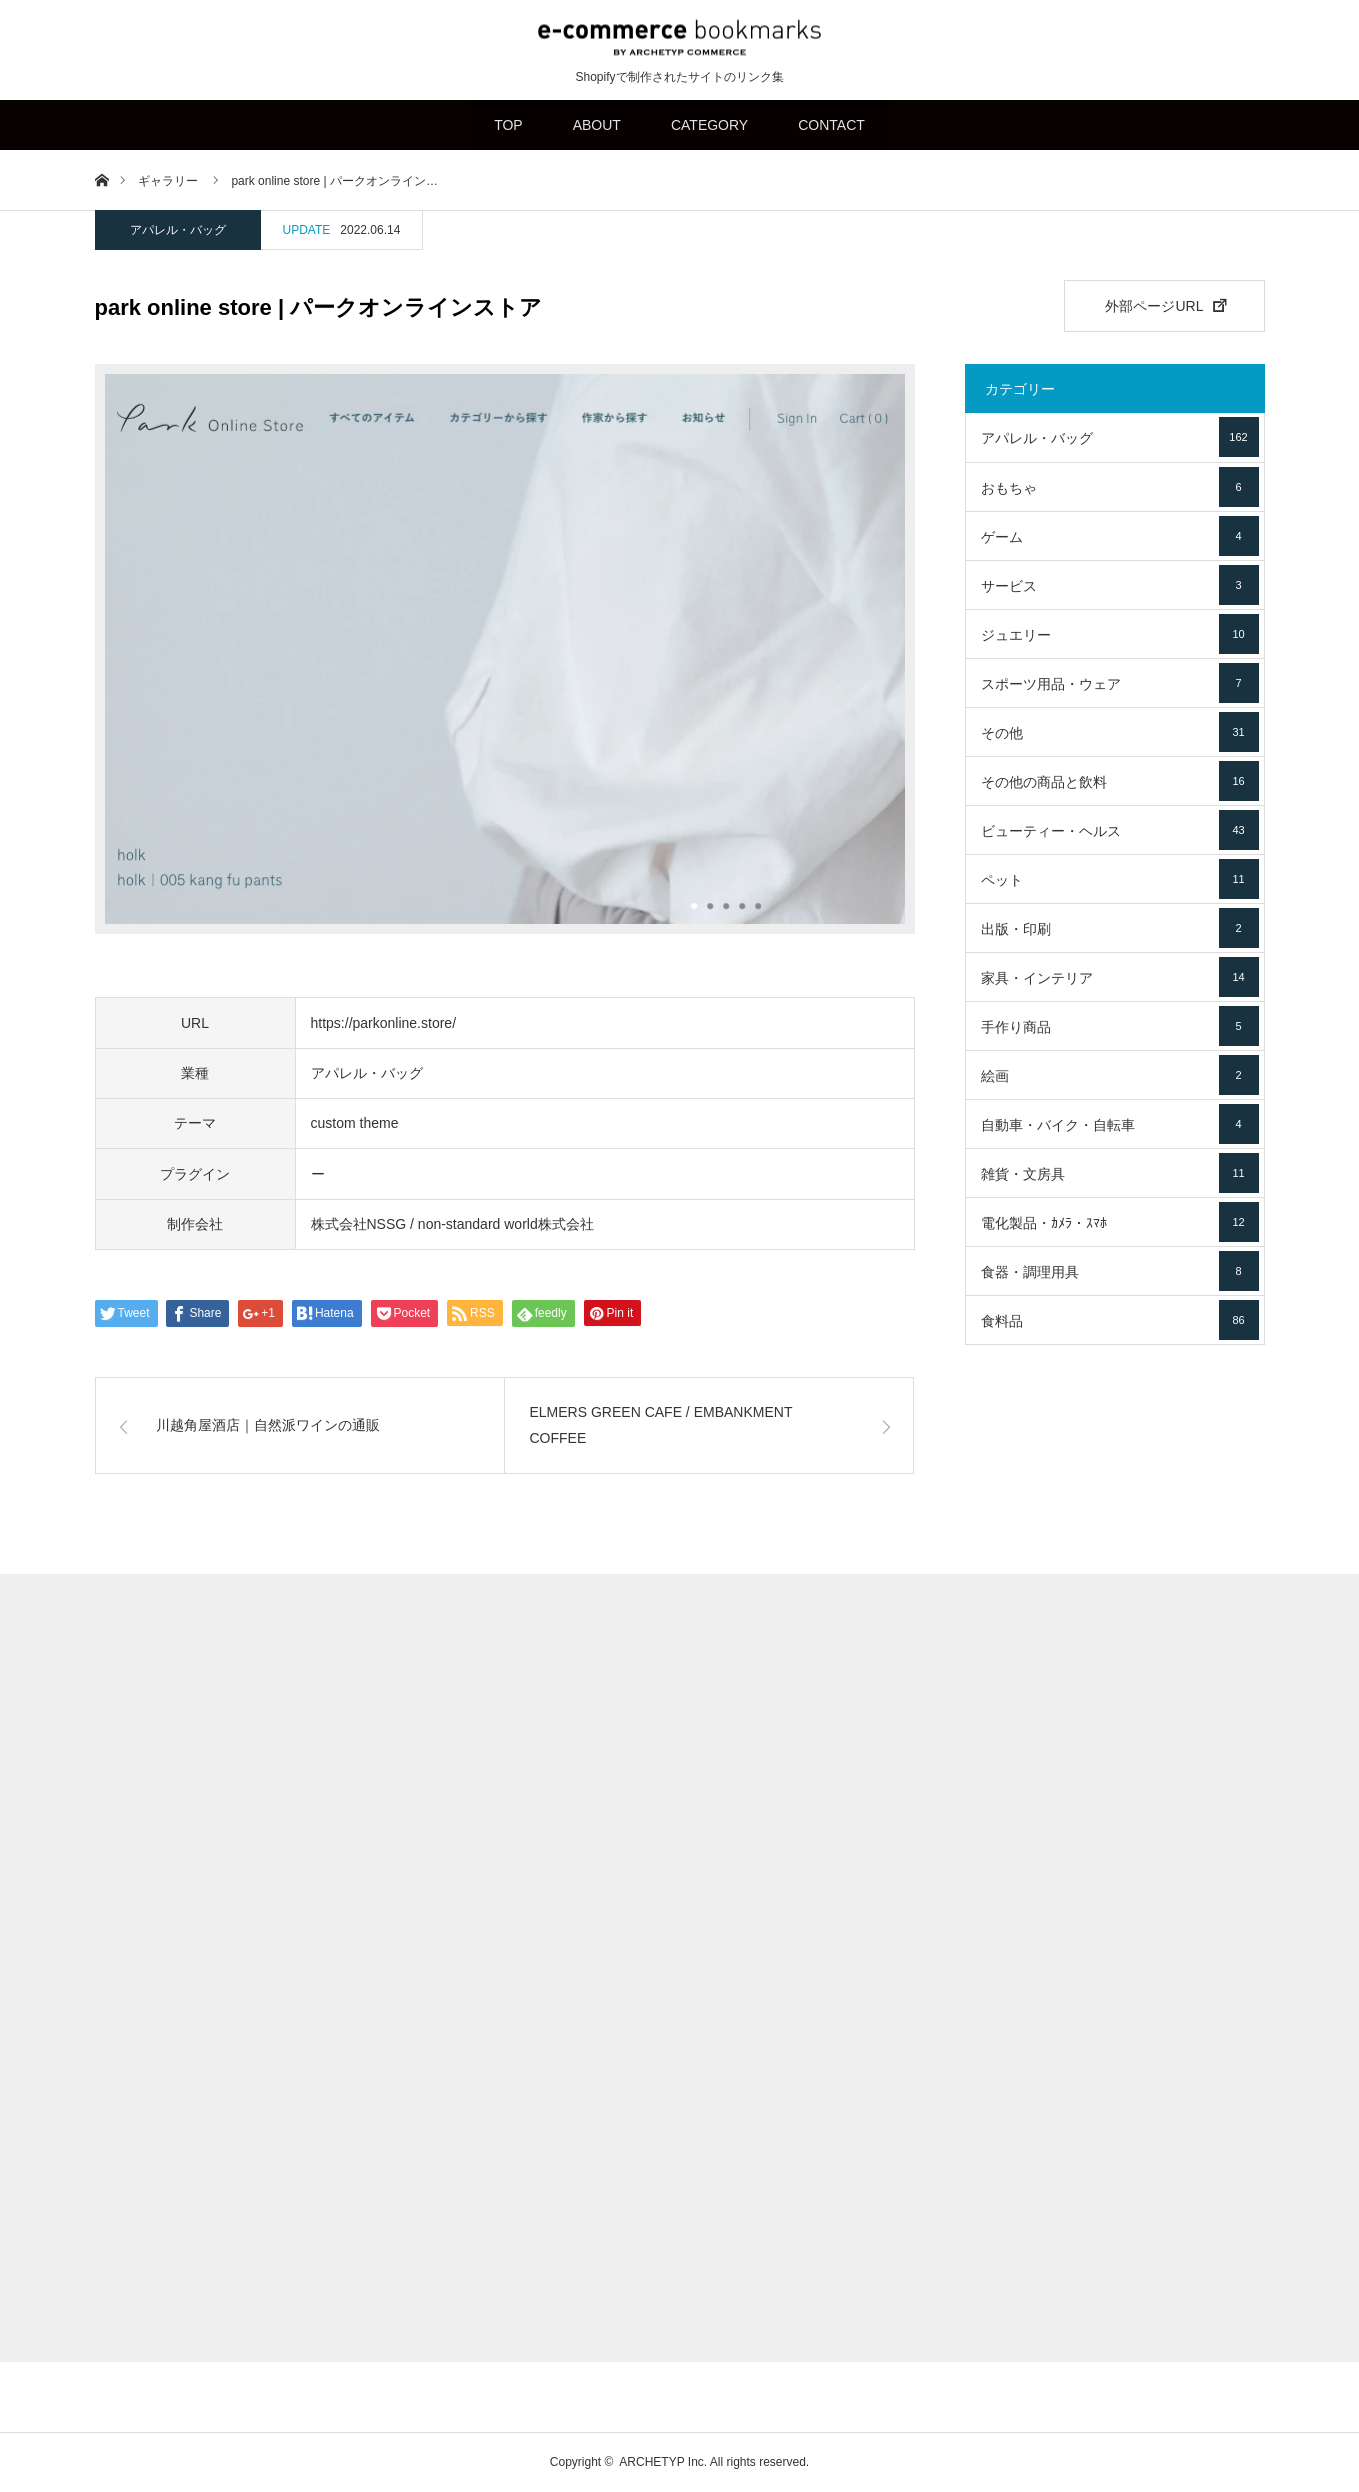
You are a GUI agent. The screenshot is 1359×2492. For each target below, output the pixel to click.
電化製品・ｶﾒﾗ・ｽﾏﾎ (1120, 1222)
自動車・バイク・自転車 (1120, 1124)
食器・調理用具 (1120, 1271)
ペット (1120, 879)
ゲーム (1120, 536)
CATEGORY (709, 125)
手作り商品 (1120, 1026)
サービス (1120, 585)
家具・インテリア (1120, 977)
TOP (508, 125)
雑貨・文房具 (1120, 1173)
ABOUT (597, 125)
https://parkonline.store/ (384, 1023)
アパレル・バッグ (178, 230)
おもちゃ (1120, 487)
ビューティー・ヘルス (1120, 830)
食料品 (1120, 1320)
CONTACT (831, 125)
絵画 (1120, 1075)
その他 (1120, 732)
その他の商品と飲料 (1120, 781)
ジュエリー (1120, 634)
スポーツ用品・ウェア (1120, 683)
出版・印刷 (1120, 928)
